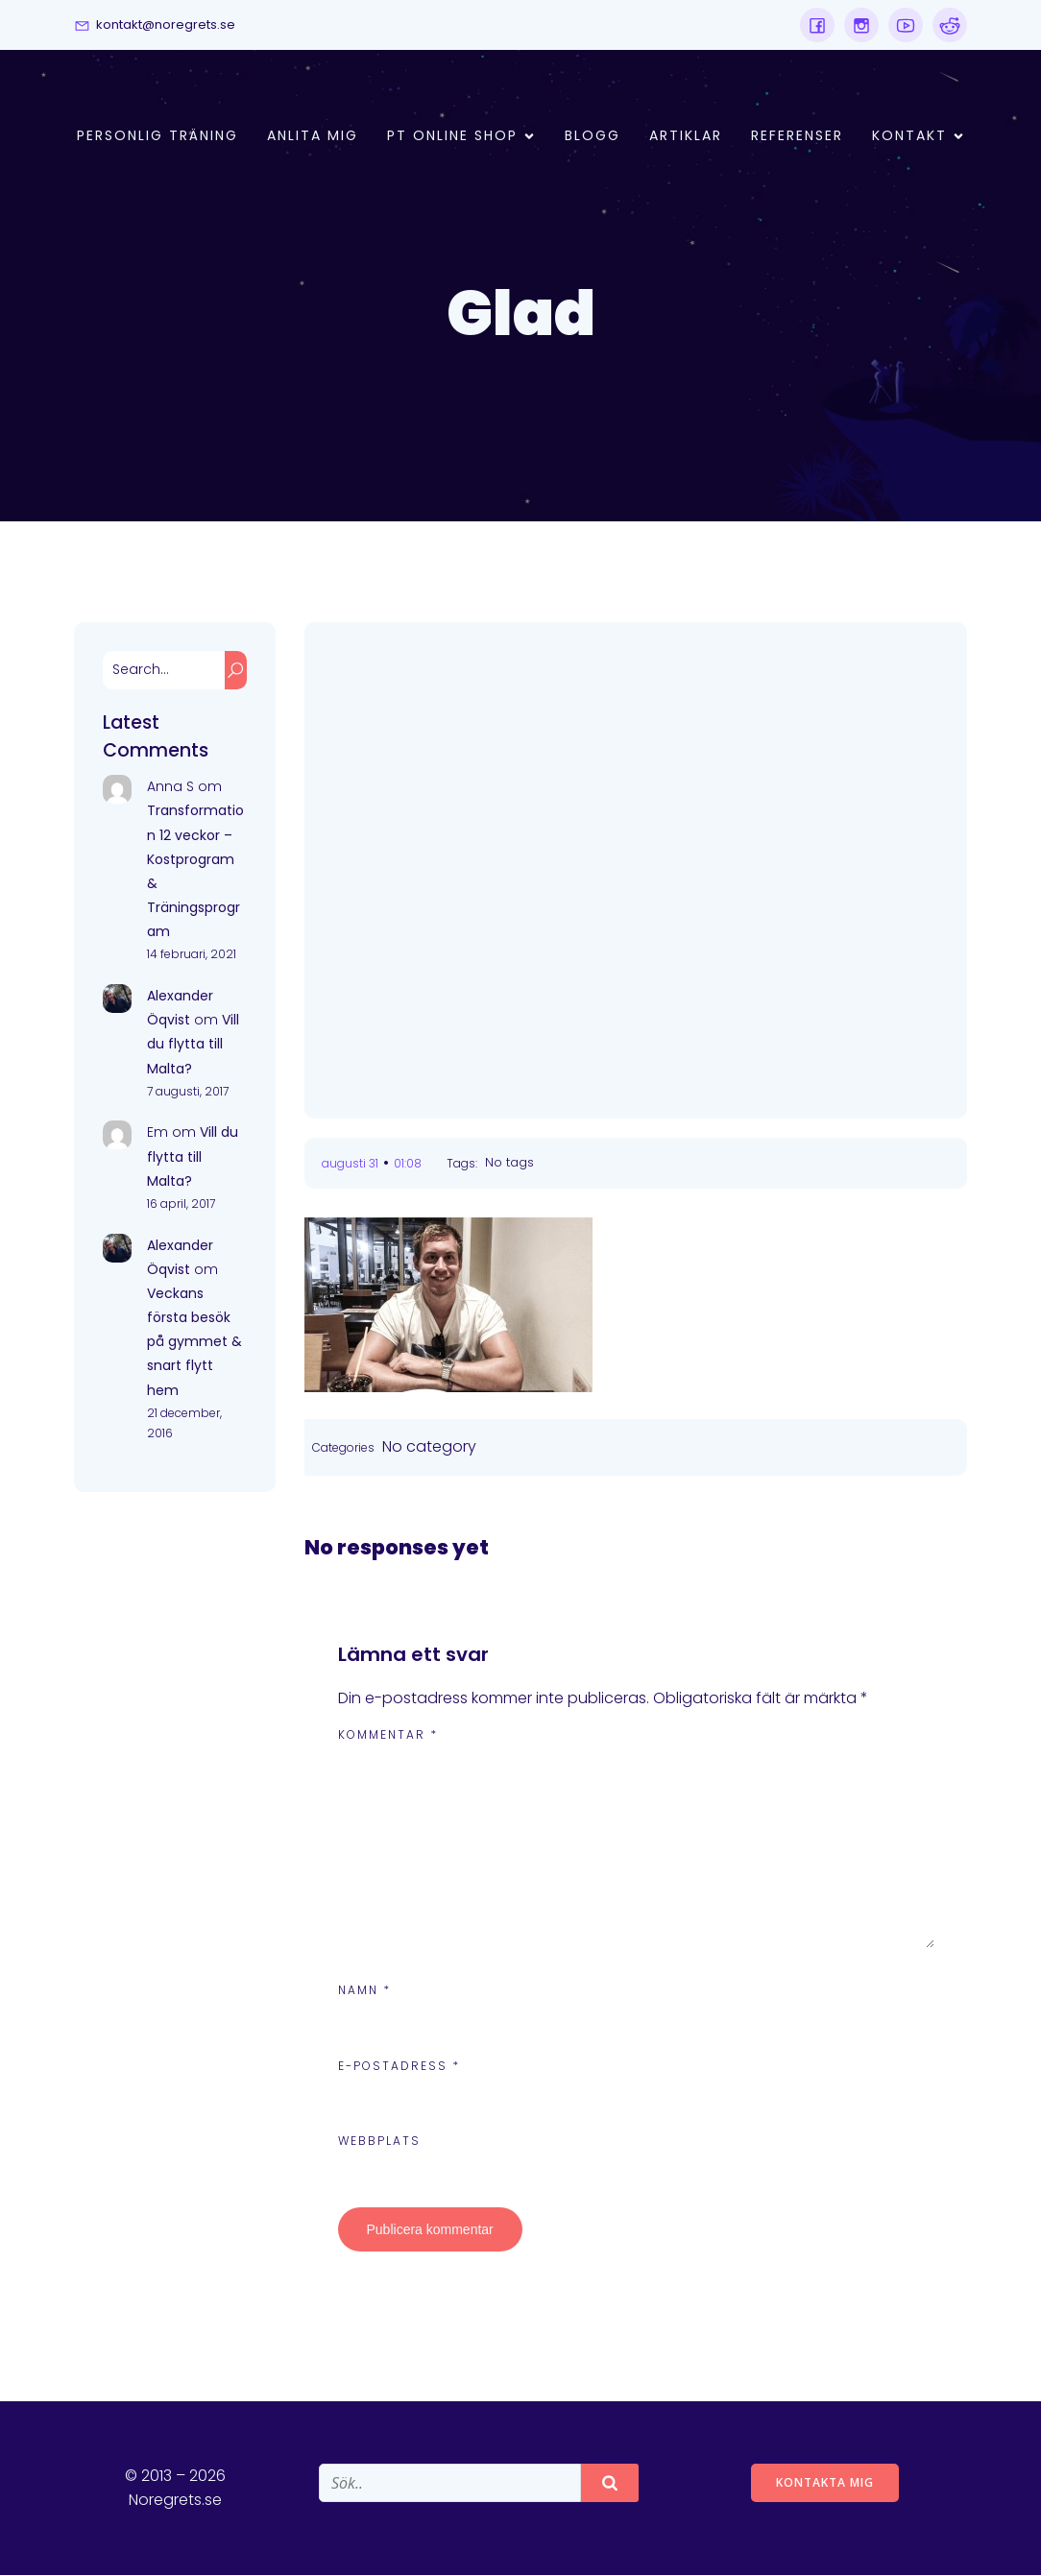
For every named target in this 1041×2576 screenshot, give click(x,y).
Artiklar (685, 136)
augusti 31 (350, 1164)
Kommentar (388, 1735)
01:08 (408, 1164)
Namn (364, 1991)
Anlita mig (312, 136)
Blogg (592, 136)
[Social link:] (817, 25)
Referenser (797, 136)
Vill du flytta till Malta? (193, 1044)
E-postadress (399, 2066)
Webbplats (379, 2141)
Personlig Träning (157, 136)
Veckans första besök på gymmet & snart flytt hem (194, 1343)
